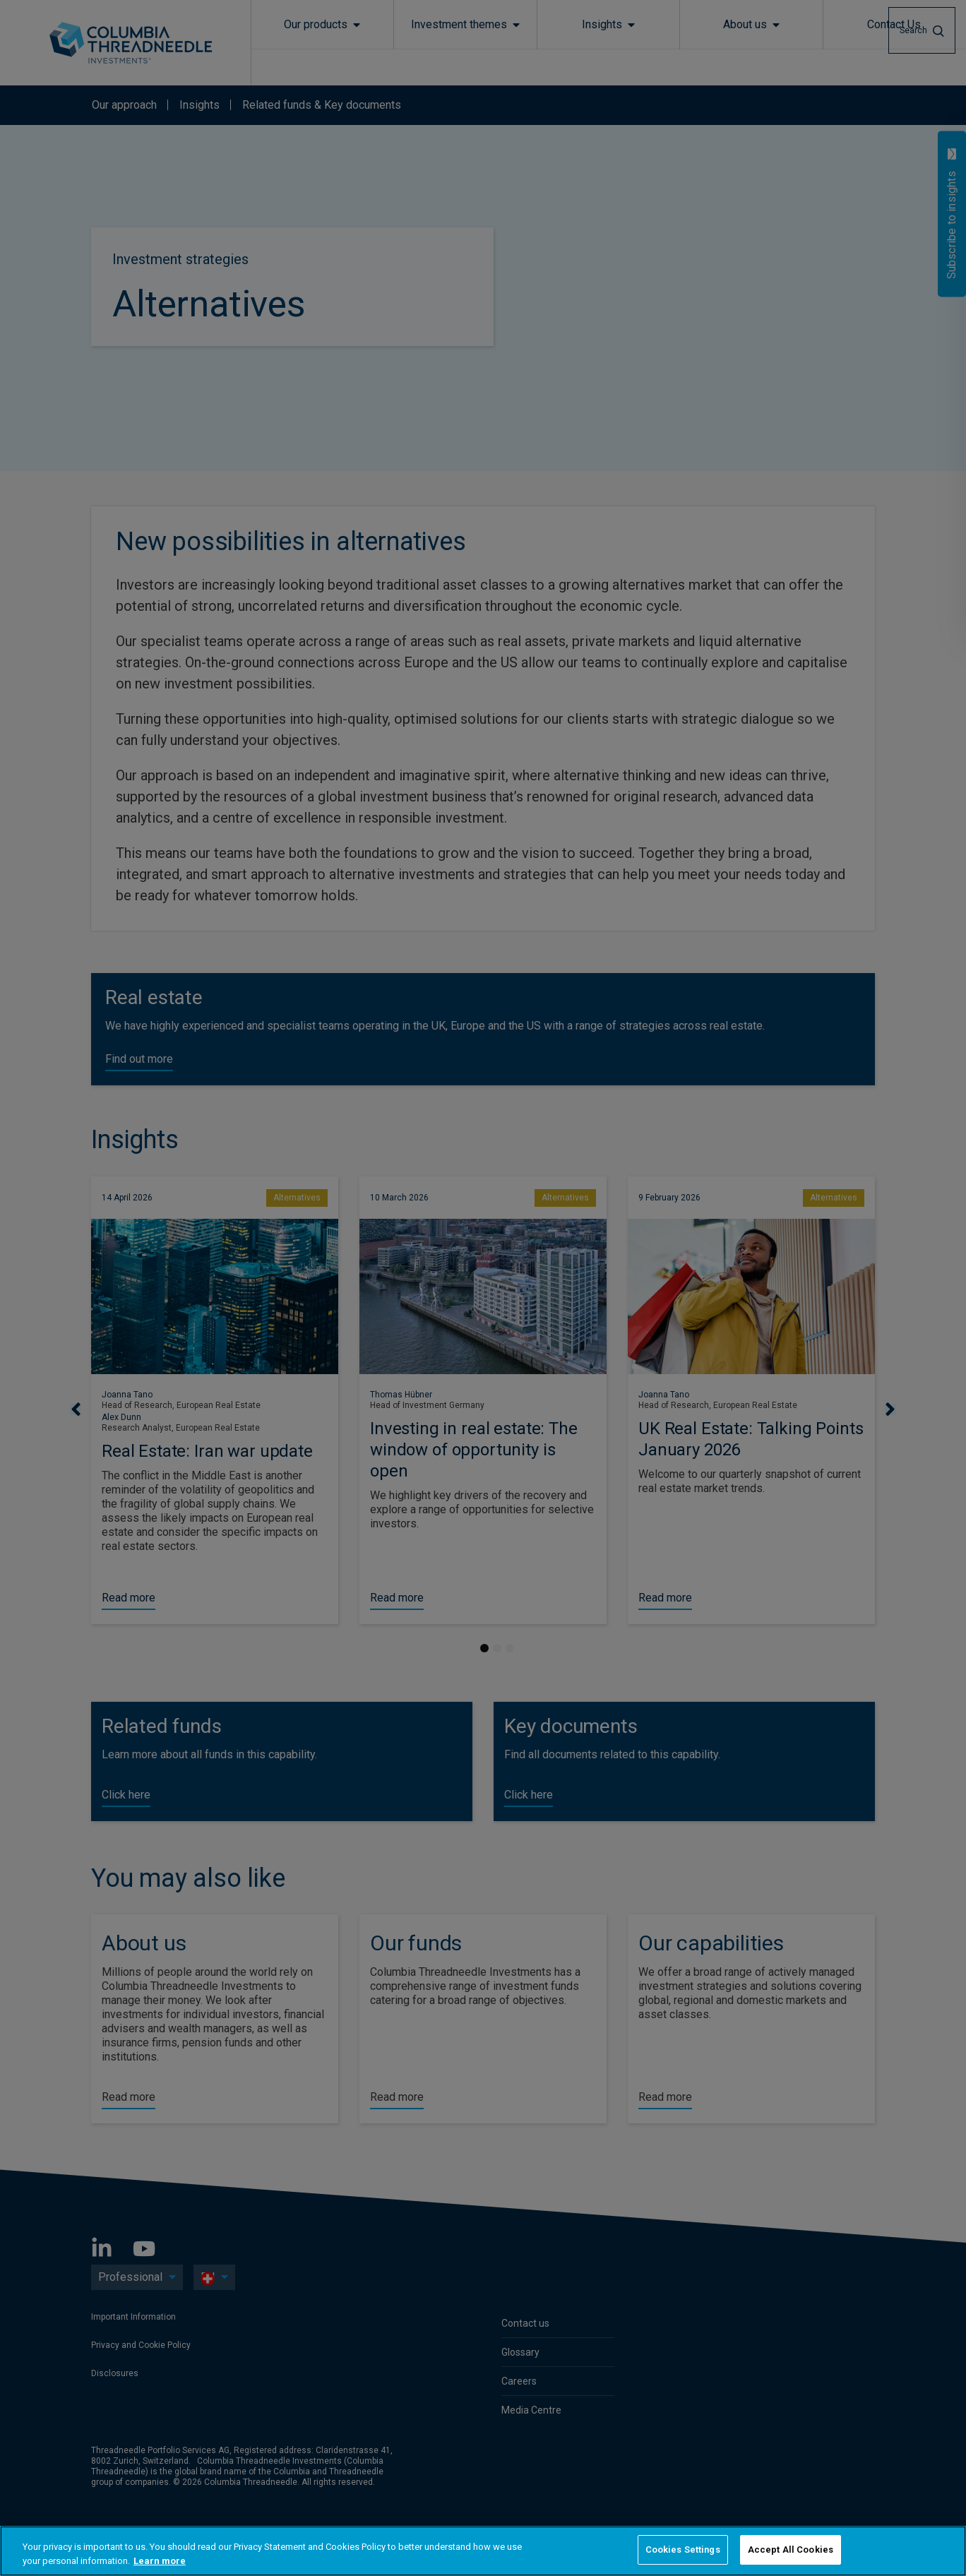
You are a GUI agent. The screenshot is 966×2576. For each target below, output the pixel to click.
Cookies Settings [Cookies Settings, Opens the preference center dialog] (682, 2549)
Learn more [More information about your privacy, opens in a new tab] (159, 2561)
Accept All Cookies (790, 2549)
